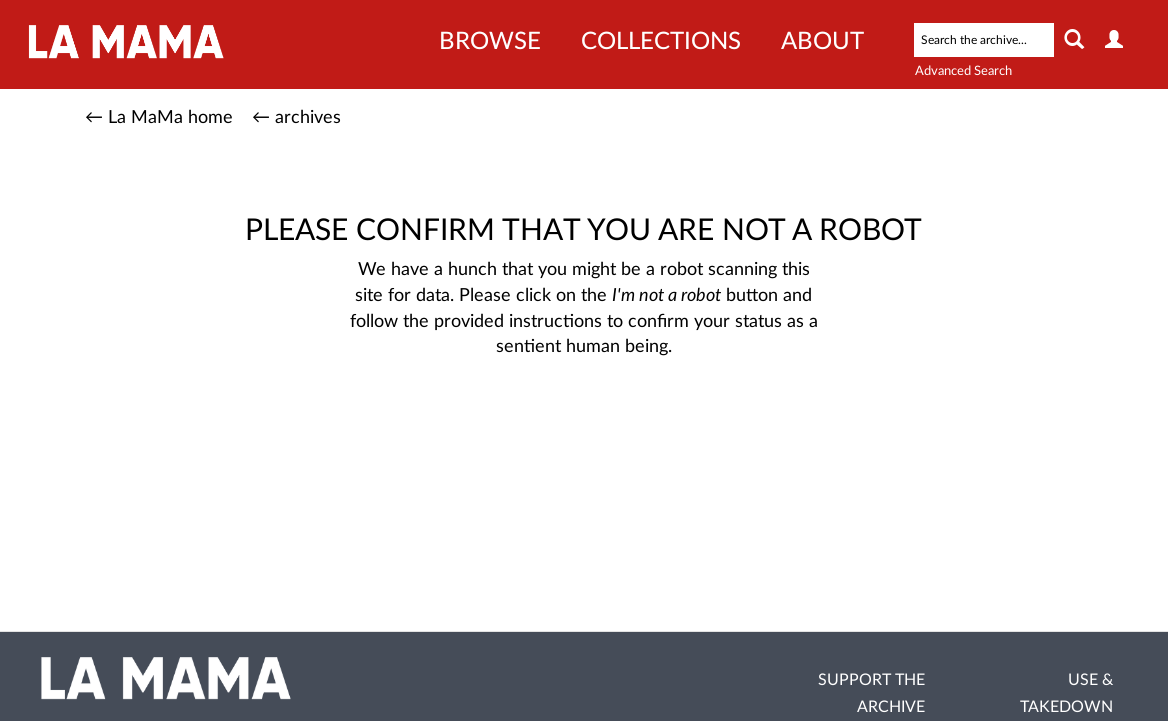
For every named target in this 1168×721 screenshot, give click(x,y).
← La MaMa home (159, 118)
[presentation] (613, 424)
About (822, 42)
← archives (296, 118)
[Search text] (984, 40)
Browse (490, 42)
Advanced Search (963, 71)
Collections (661, 42)
